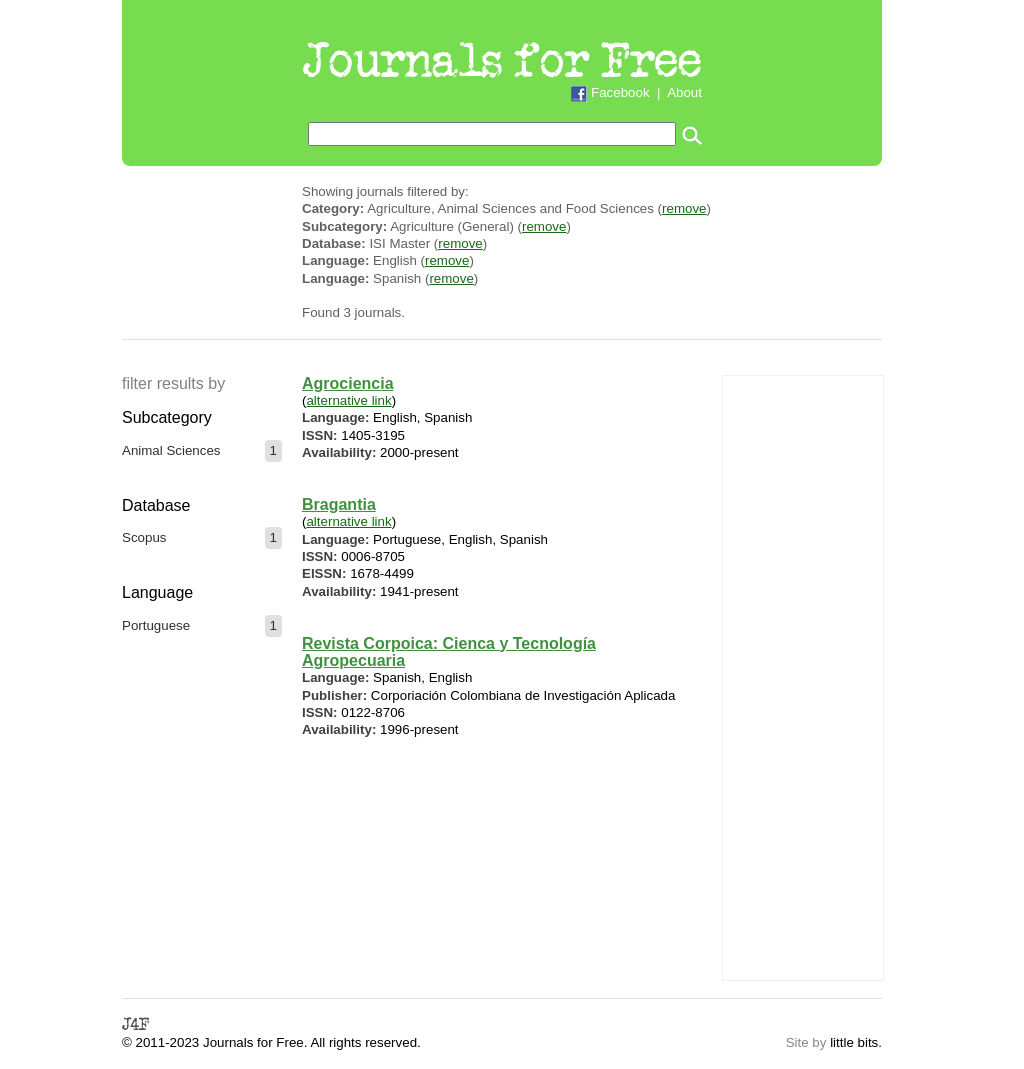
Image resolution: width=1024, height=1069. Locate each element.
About (684, 92)
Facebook (620, 92)
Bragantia (339, 504)
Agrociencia (348, 383)
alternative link (348, 400)
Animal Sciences (171, 450)
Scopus (144, 537)
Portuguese (156, 625)
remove (684, 208)
